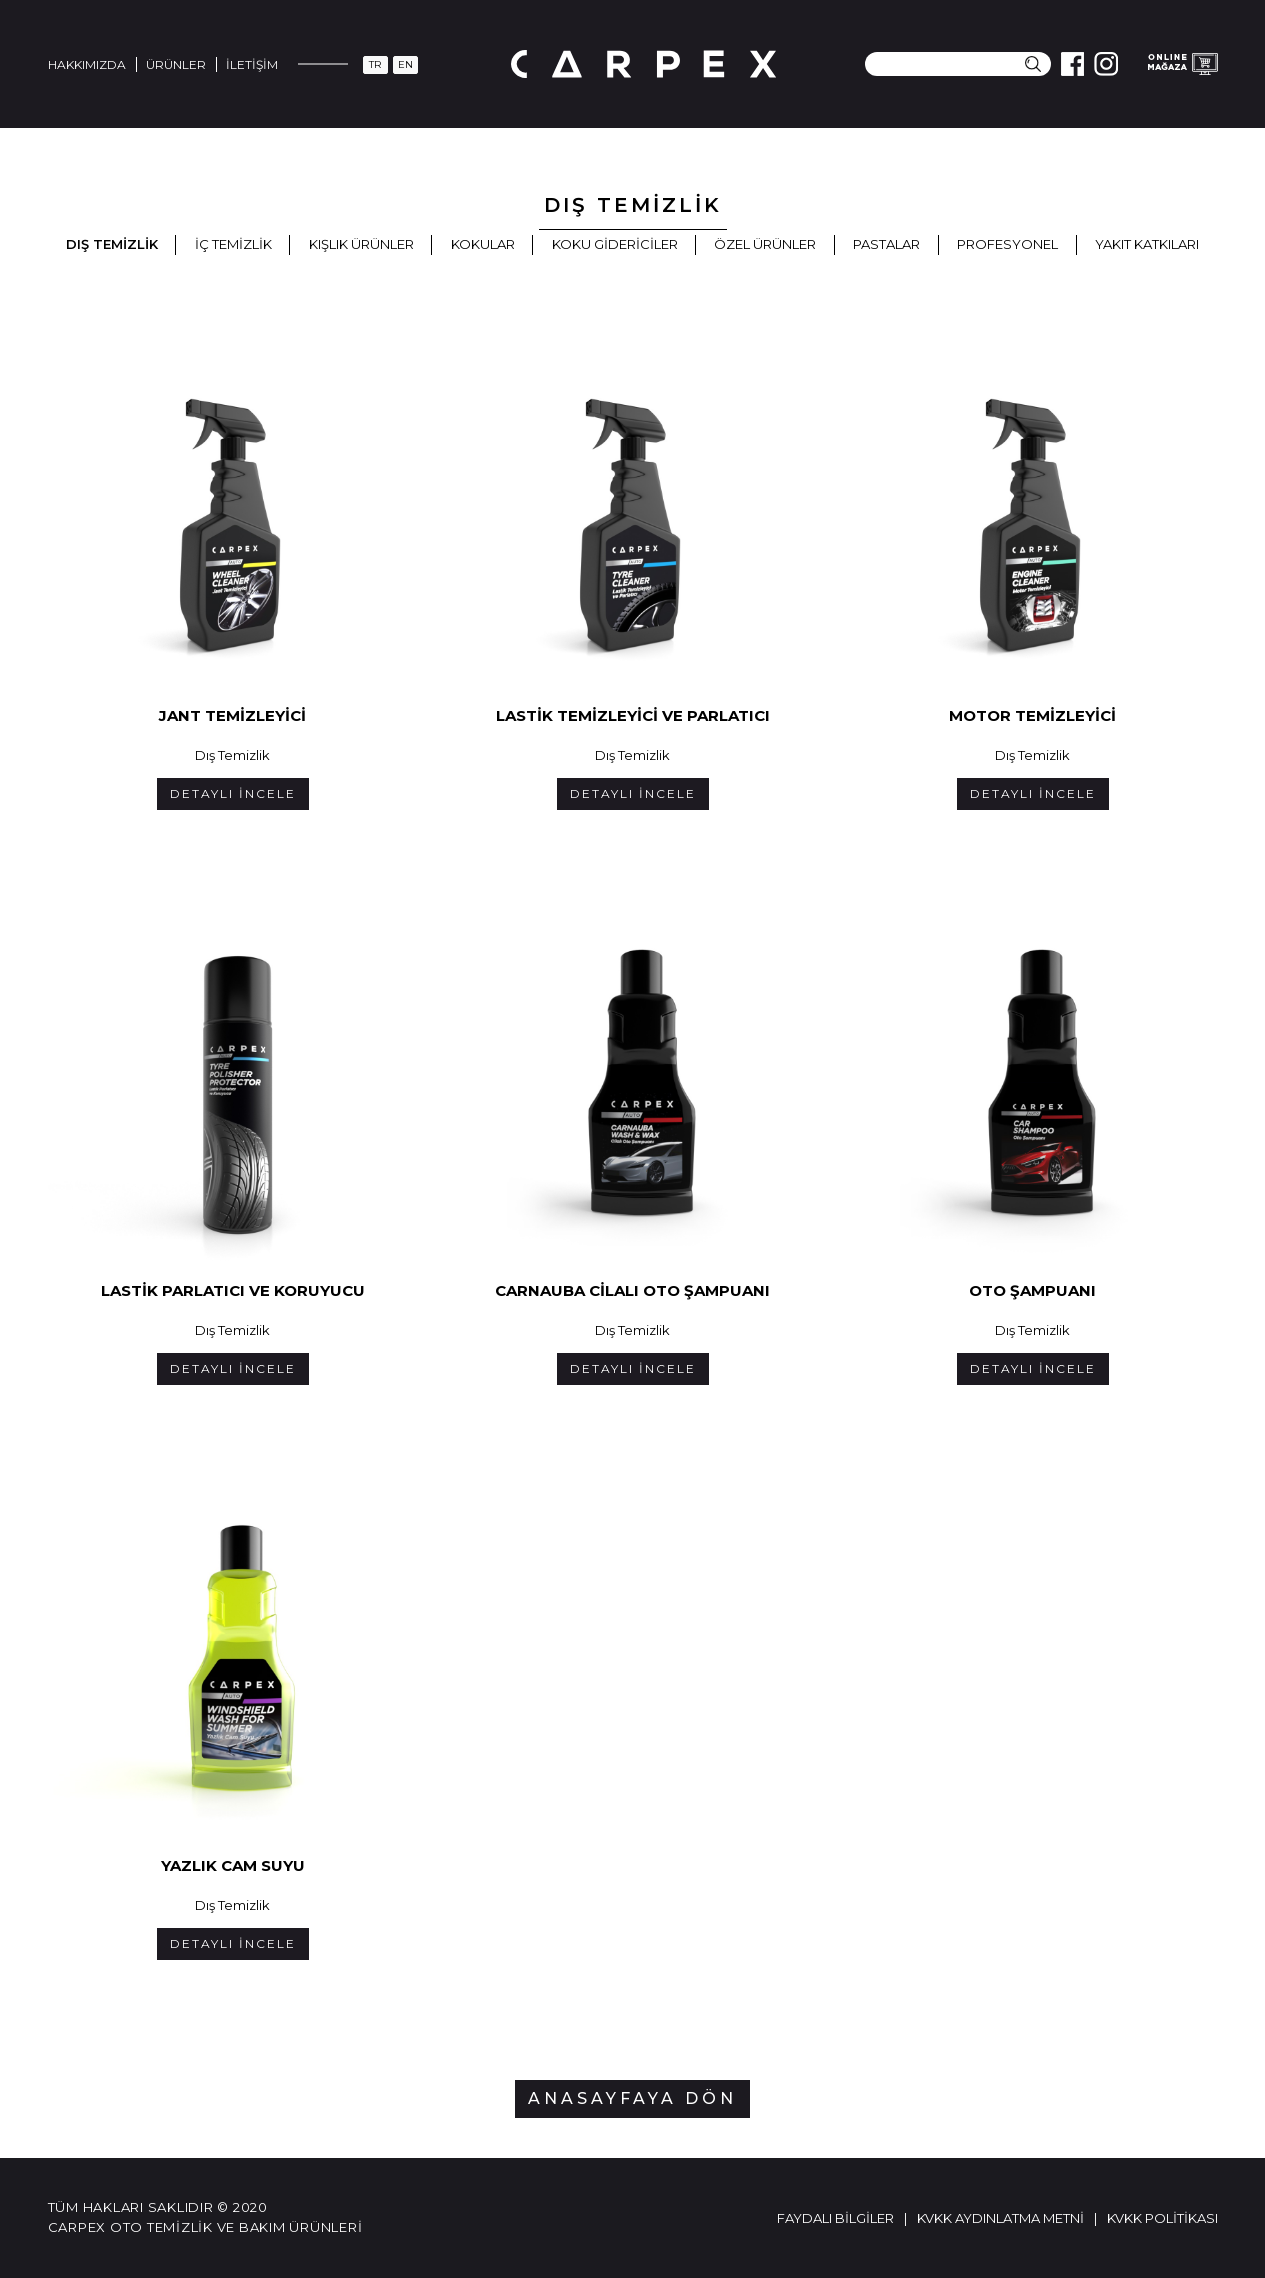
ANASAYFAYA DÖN (632, 2098)
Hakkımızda (87, 64)
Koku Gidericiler (615, 244)
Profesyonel (1007, 244)
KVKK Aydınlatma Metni (1000, 2218)
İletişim (252, 64)
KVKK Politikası (1162, 2218)
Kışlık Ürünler (361, 244)
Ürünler (176, 64)
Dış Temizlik (112, 244)
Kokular (483, 244)
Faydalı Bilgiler (835, 2218)
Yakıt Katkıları (1147, 244)
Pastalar (886, 244)
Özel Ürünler (765, 244)
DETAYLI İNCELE (233, 793)
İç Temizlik (233, 244)
